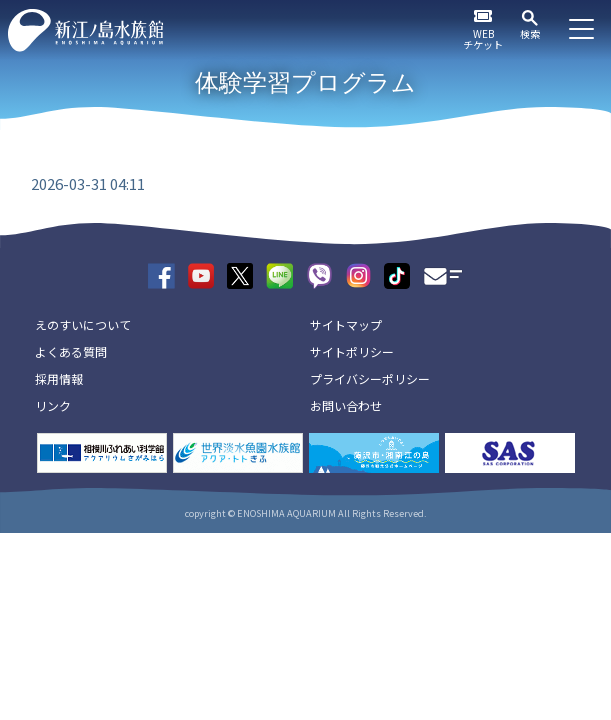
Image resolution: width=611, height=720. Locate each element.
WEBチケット (483, 39)
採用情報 (59, 378)
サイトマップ (346, 324)
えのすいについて (83, 324)
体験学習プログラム (305, 82)
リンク (53, 405)
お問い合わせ (346, 405)
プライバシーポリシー (370, 378)
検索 (530, 33)
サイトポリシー (352, 351)
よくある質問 (71, 351)
